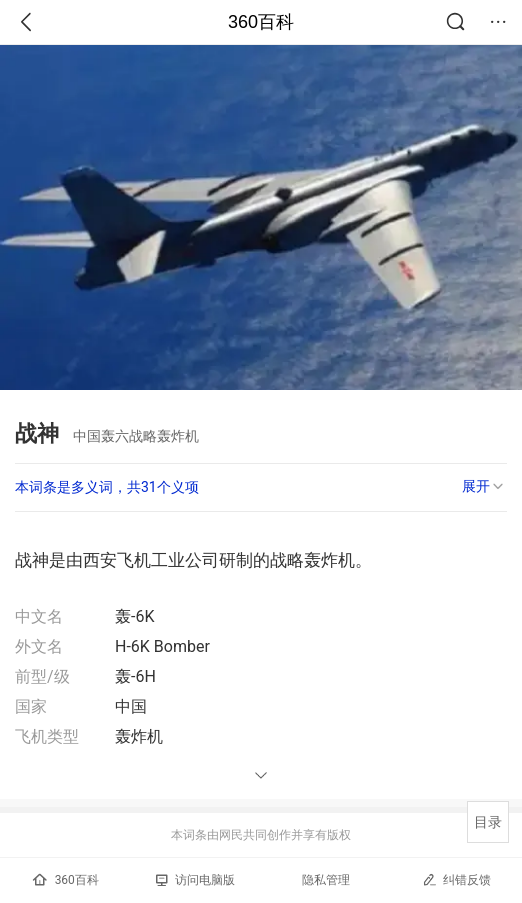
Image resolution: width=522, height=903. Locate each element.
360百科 (261, 22)
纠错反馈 (456, 879)
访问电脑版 (195, 880)
